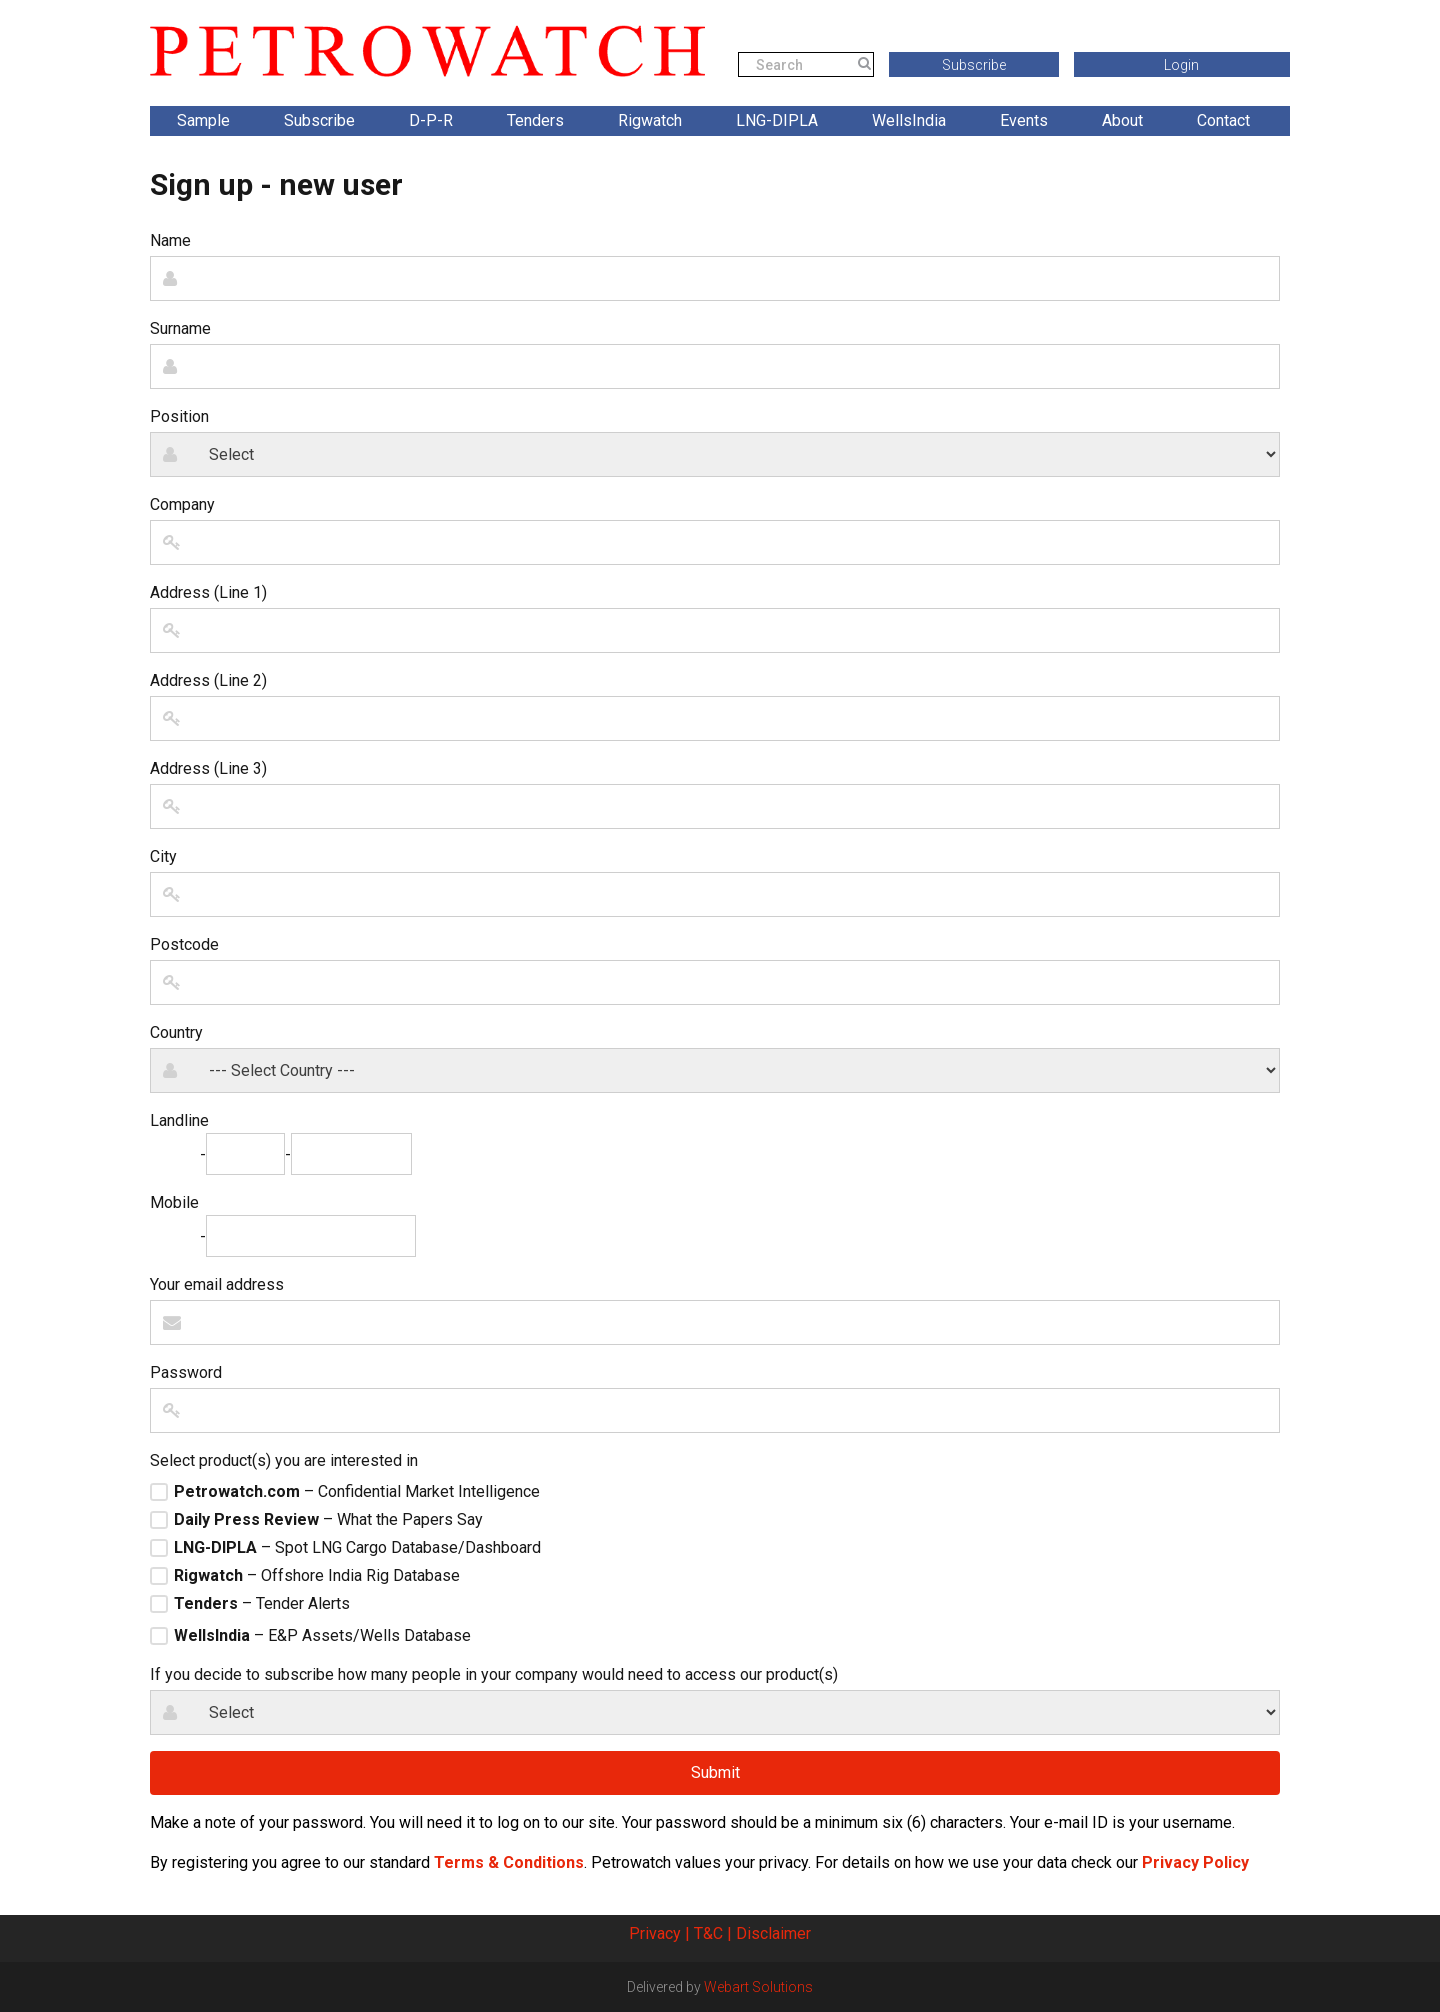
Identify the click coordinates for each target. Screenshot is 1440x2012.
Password (186, 1372)
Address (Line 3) (208, 768)
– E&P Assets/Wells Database (322, 1636)
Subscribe (974, 65)
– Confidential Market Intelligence (357, 1492)
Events (1024, 120)
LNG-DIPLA (777, 120)
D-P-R (431, 120)
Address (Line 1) (208, 592)
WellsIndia (909, 120)
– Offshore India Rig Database (317, 1576)
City (163, 856)
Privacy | (659, 1933)
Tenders (535, 120)
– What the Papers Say (328, 1520)
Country (176, 1032)
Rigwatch (650, 120)
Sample (203, 120)
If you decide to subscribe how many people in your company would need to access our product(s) (494, 1674)
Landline (179, 1120)
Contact (1223, 120)
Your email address (217, 1284)
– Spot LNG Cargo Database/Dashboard (357, 1548)
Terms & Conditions (509, 1862)
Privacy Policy (1195, 1862)
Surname (180, 328)
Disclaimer (773, 1933)
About (1122, 120)
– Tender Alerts (262, 1604)
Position (179, 416)
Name (170, 240)
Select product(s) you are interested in (284, 1460)
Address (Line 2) (208, 680)
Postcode (184, 944)
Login (1181, 65)
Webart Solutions (758, 1987)
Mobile (174, 1202)
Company (182, 504)
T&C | (713, 1933)
